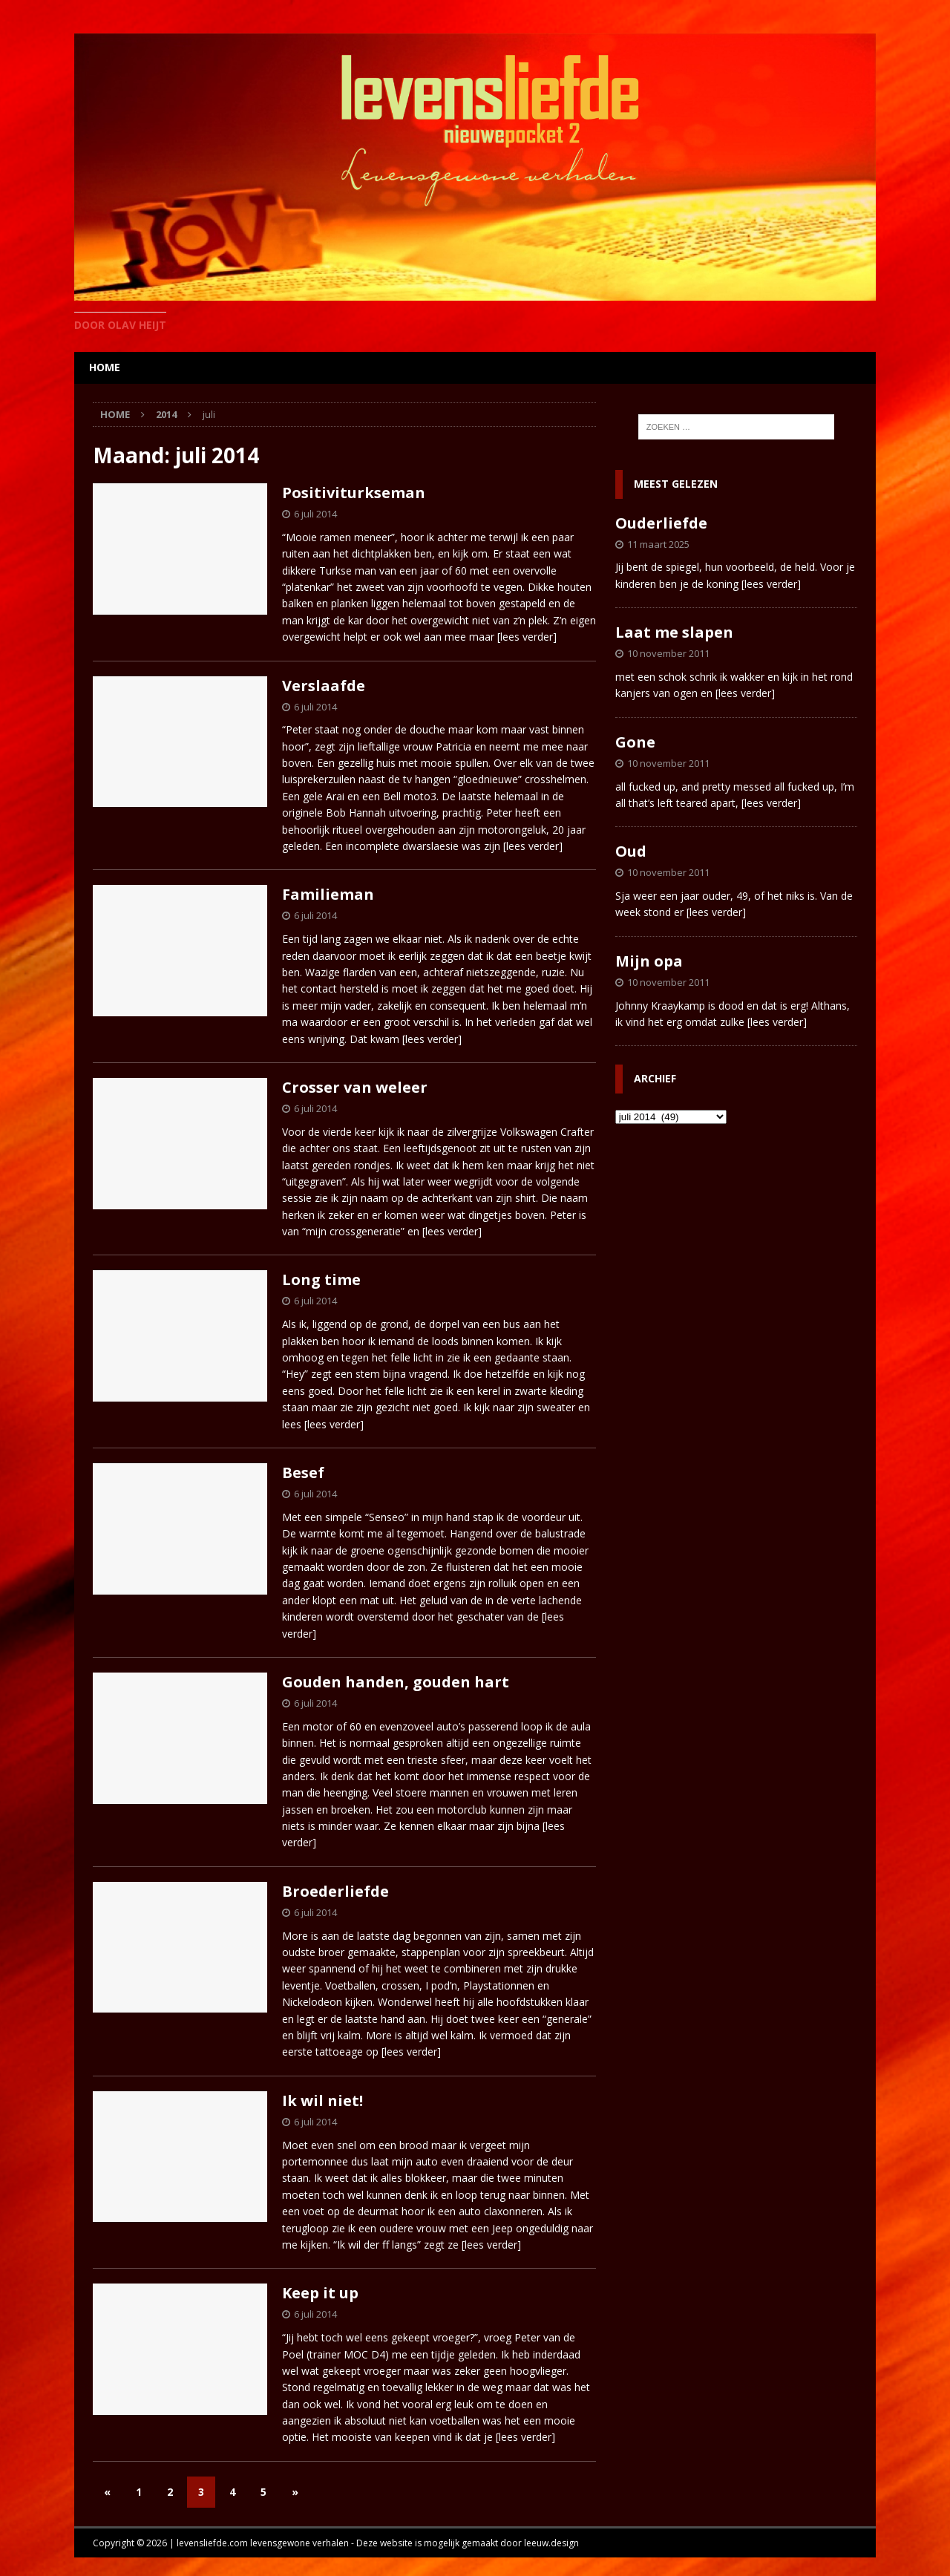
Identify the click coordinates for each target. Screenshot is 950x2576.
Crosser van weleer (355, 1087)
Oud (630, 851)
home (104, 367)
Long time (321, 1279)
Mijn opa (649, 961)
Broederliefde (335, 1891)
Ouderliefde (661, 523)
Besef (303, 1472)
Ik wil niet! (322, 2100)
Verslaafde (323, 686)
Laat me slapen (674, 632)
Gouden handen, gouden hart (395, 1682)
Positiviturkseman (353, 493)
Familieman (328, 894)
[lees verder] (527, 637)
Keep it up (320, 2293)
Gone (635, 742)
